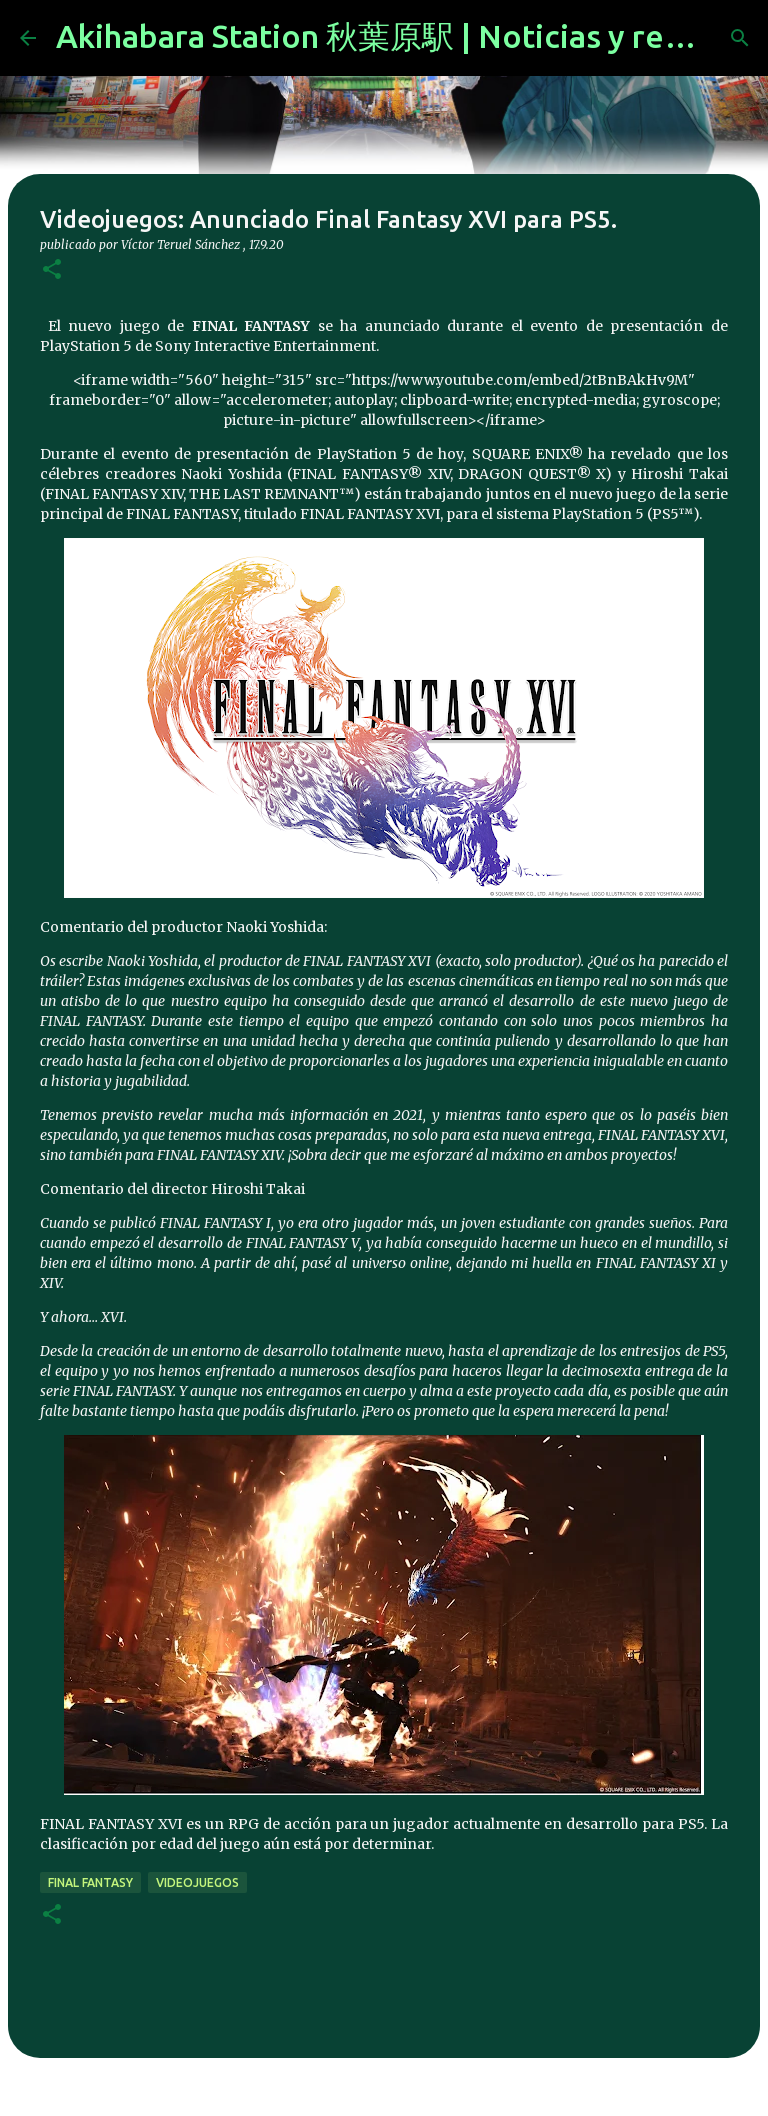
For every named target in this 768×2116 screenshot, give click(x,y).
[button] (52, 270)
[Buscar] (740, 38)
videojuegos (197, 1882)
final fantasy (90, 1882)
